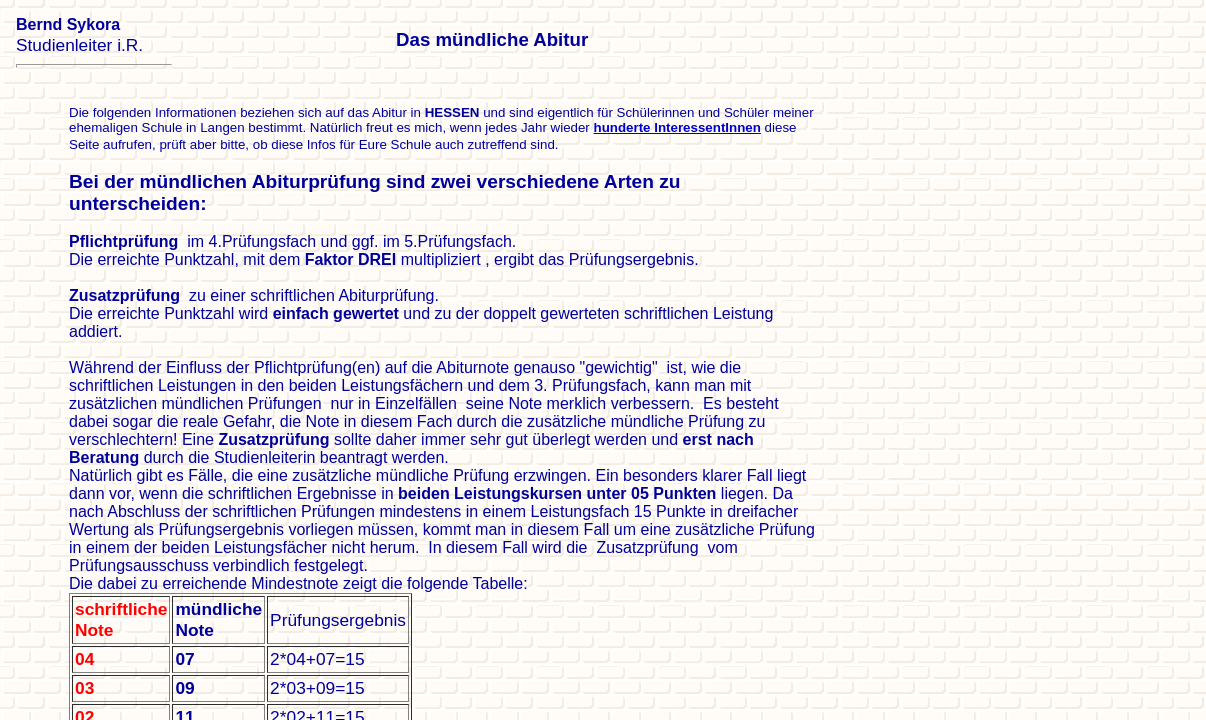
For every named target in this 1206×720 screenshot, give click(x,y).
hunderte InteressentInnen (677, 127)
